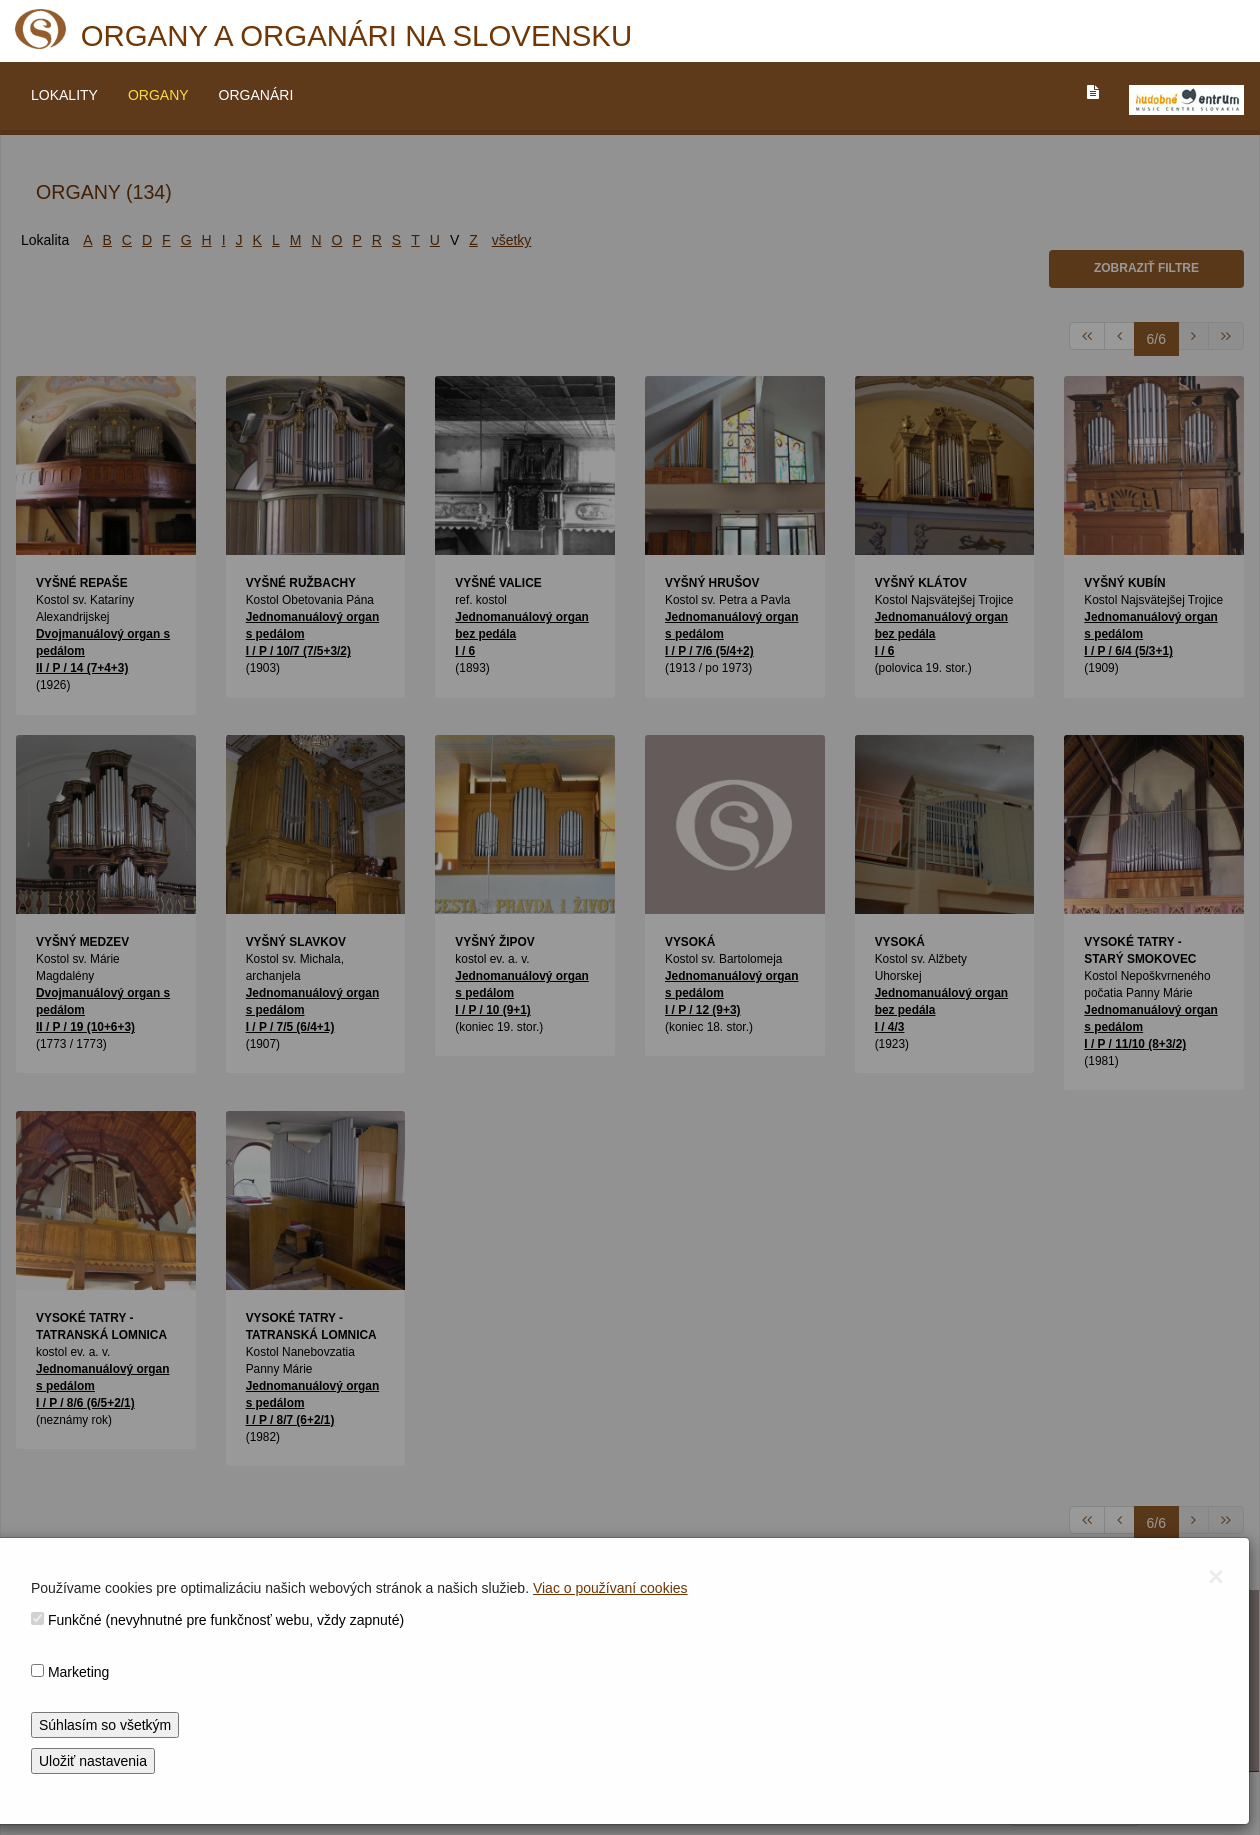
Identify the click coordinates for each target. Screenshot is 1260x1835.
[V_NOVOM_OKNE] (1186, 100)
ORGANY (158, 95)
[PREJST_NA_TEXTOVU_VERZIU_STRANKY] (1093, 92)
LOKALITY (64, 95)
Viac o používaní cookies (610, 1588)
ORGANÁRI (256, 95)
